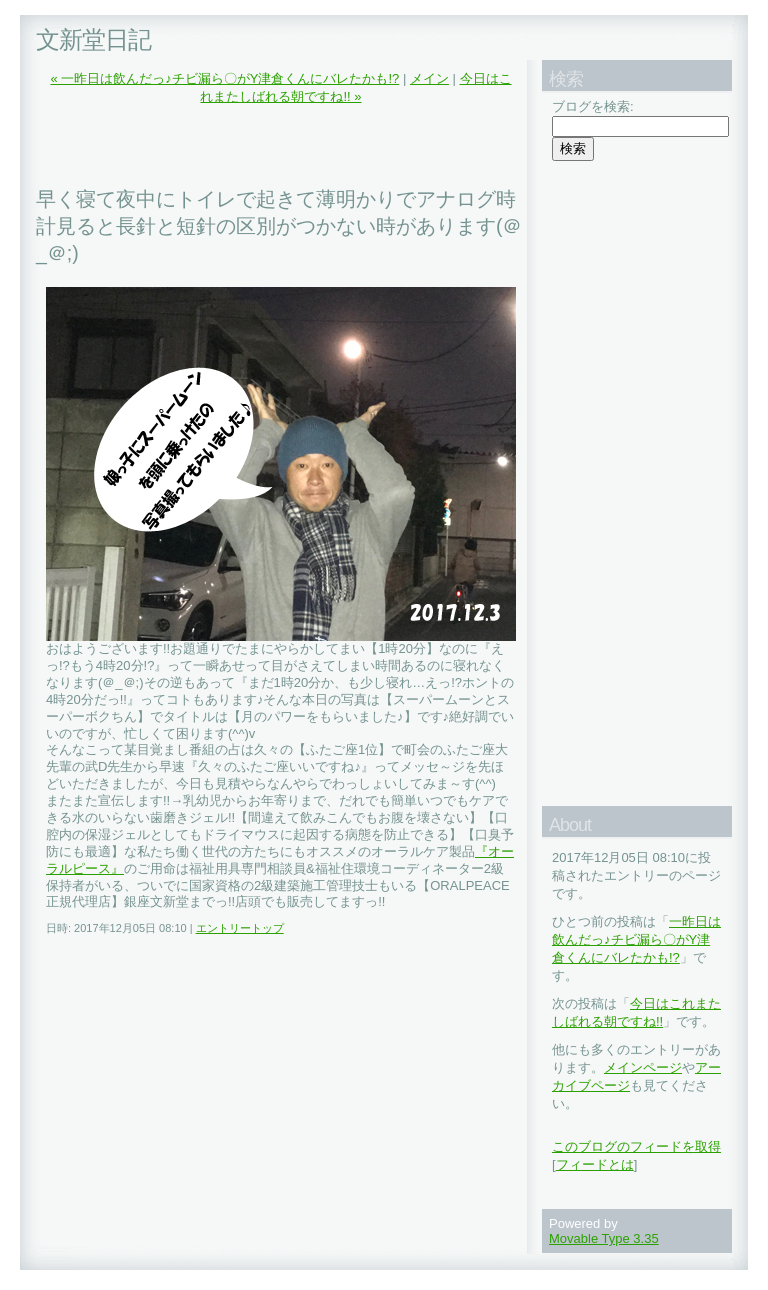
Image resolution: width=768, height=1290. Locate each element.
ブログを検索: (593, 106)
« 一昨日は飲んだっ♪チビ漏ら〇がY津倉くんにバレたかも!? (224, 78)
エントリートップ (240, 928)
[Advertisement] (270, 146)
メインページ (643, 1067)
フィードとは (595, 1164)
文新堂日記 (93, 39)
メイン (429, 78)
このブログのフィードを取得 (636, 1146)
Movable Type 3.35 (604, 1238)
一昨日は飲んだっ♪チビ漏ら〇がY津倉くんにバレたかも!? (636, 939)
